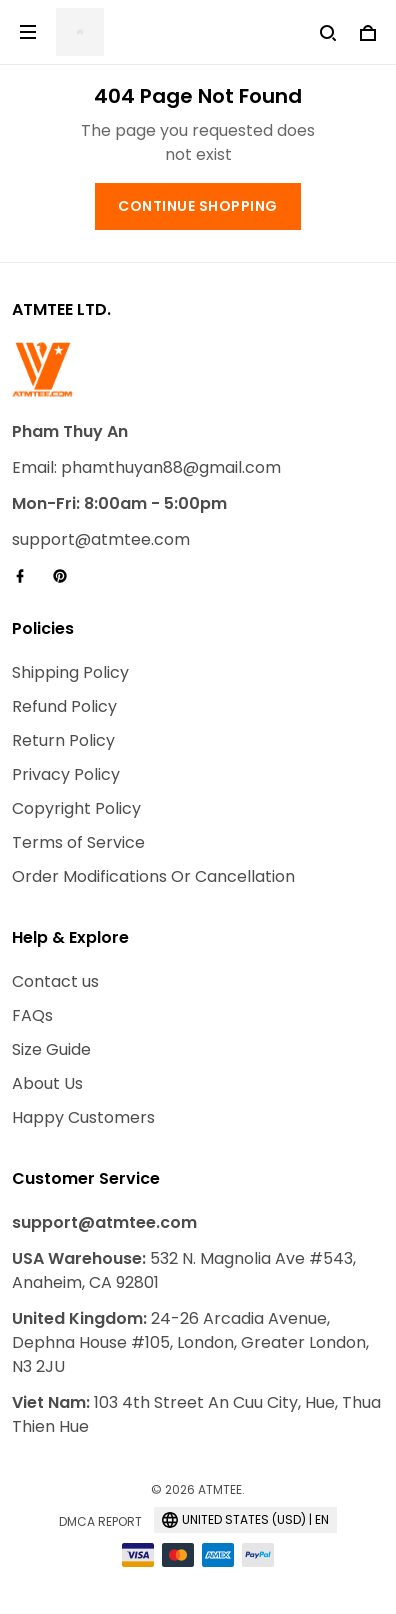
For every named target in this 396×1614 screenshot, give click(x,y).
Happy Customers (83, 1117)
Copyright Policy (76, 808)
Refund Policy (64, 706)
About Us (47, 1083)
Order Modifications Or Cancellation (153, 876)
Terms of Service (78, 842)
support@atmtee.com (101, 539)
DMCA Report (100, 1521)
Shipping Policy (70, 672)
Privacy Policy (66, 774)
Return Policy (63, 740)
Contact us (55, 981)
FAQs (32, 1015)
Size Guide (51, 1049)
